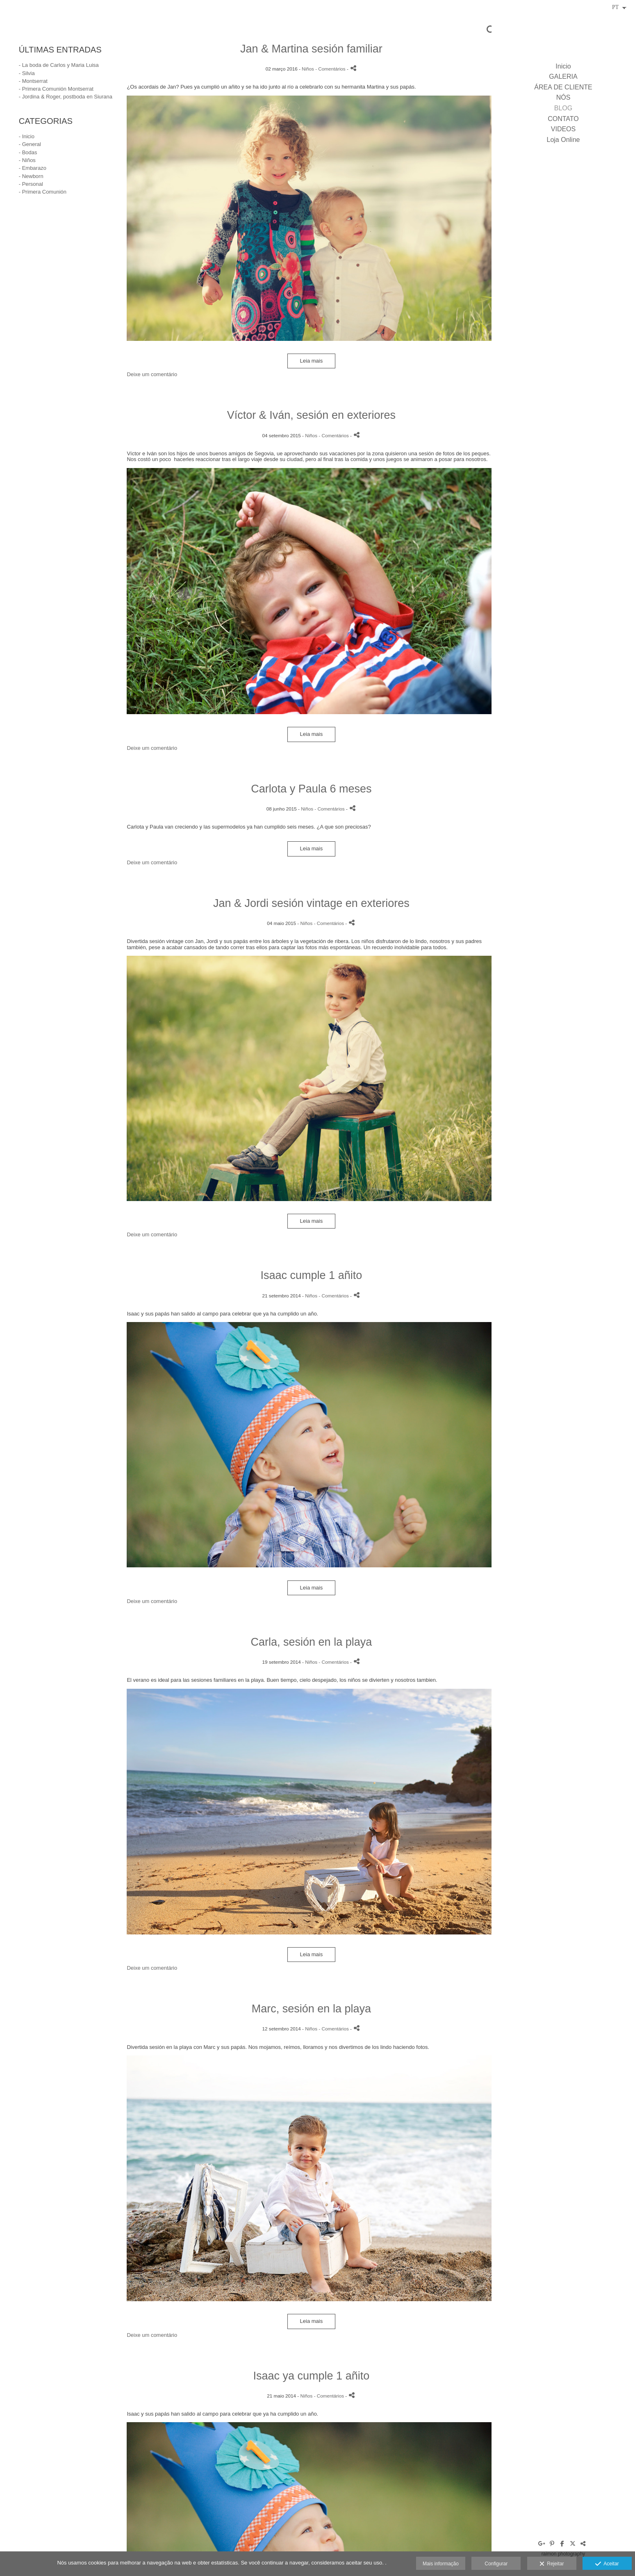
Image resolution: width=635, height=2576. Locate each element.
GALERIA (563, 76)
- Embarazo (32, 168)
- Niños (27, 160)
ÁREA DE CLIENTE (563, 87)
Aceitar (607, 2564)
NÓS (563, 97)
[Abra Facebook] (562, 2543)
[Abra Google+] (542, 2543)
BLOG (563, 108)
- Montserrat (33, 81)
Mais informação (441, 2564)
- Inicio (26, 136)
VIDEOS (563, 129)
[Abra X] (573, 2543)
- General (30, 144)
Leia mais (311, 361)
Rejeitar (551, 2564)
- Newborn (31, 176)
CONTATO (563, 118)
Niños (308, 68)
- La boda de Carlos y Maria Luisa (59, 65)
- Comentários (331, 68)
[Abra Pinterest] (552, 2543)
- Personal (31, 184)
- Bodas (28, 152)
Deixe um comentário (152, 374)
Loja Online (563, 139)
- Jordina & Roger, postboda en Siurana (65, 97)
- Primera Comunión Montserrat (56, 89)
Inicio (563, 66)
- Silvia (27, 73)
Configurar (496, 2564)
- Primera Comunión (42, 192)
